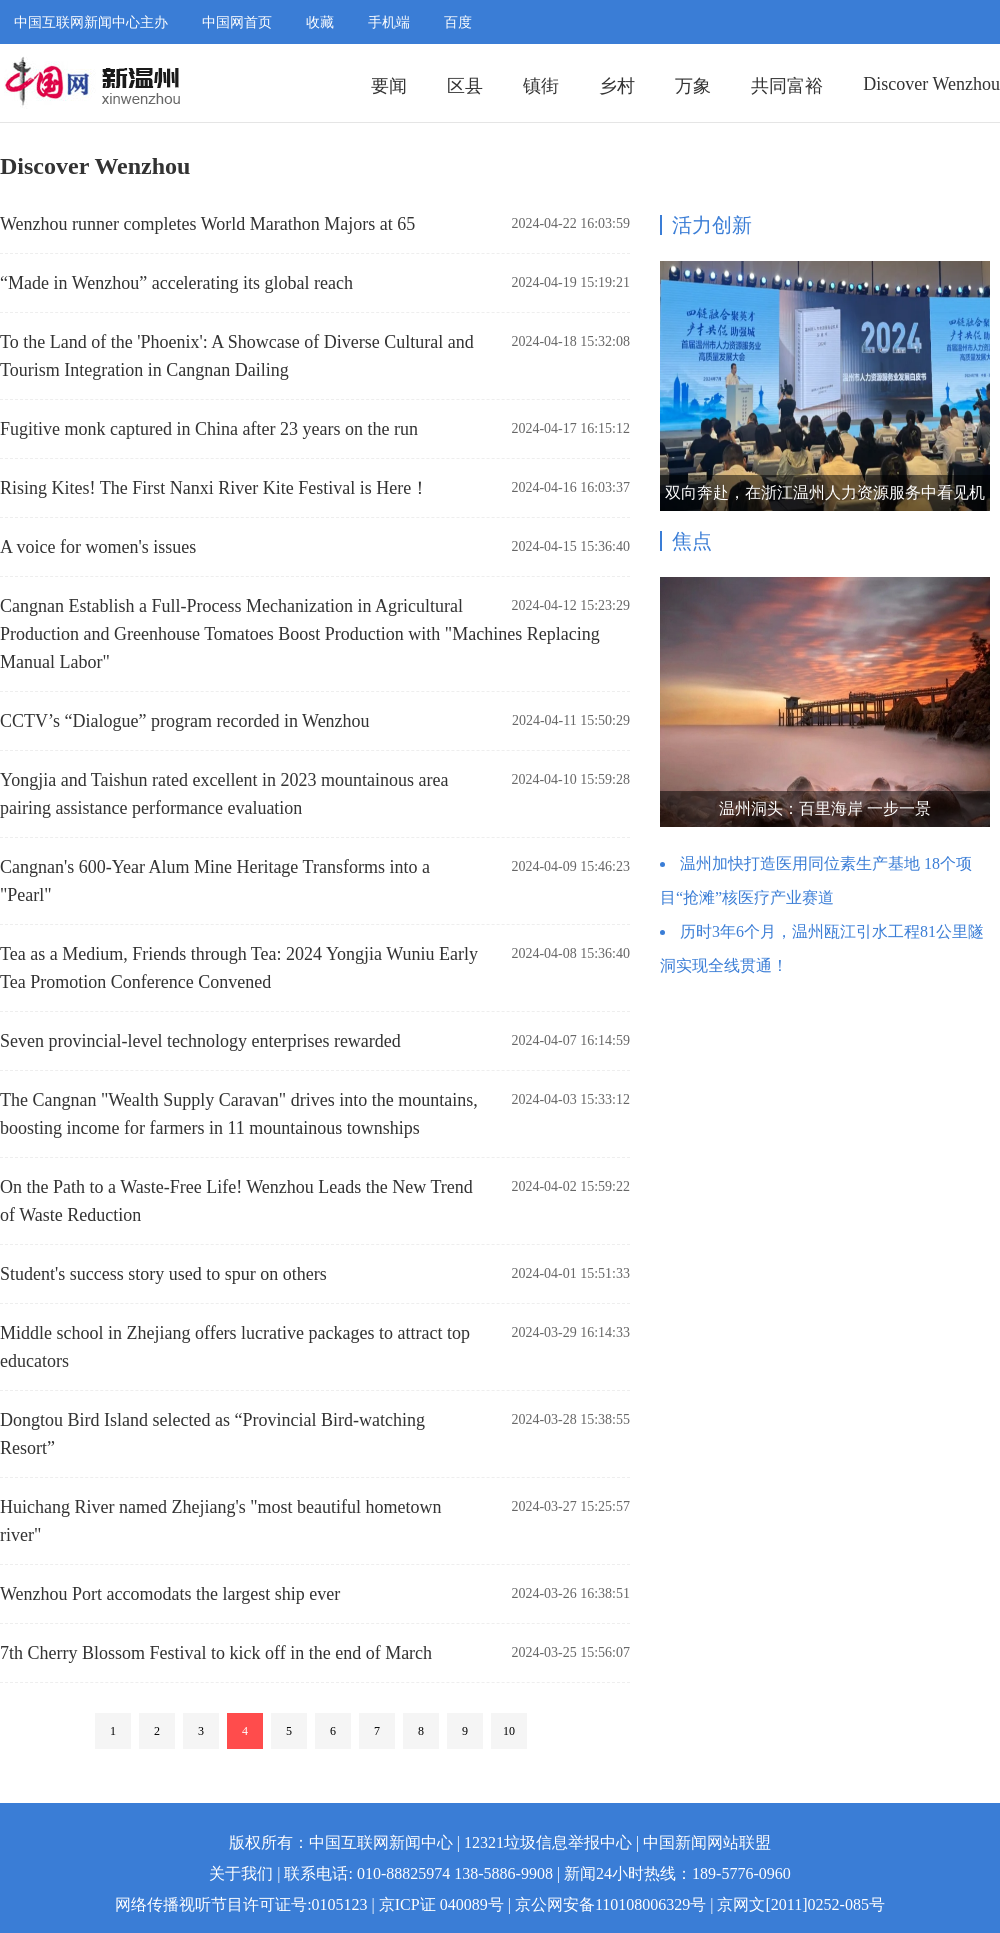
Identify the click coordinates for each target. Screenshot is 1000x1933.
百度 (458, 22)
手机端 (389, 22)
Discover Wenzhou (931, 84)
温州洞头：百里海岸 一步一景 (825, 808)
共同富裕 (787, 86)
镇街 (541, 86)
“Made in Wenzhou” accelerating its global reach (176, 283)
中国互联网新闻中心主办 (91, 22)
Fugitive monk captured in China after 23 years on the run (209, 429)
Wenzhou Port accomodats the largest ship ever (170, 1594)
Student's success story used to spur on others (163, 1274)
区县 (465, 86)
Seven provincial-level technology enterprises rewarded (200, 1041)
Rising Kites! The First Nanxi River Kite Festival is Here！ (214, 488)
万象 (693, 86)
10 (509, 1731)
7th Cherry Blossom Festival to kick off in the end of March (216, 1653)
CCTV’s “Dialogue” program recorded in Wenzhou (185, 721)
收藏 (320, 22)
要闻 (389, 86)
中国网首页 (237, 22)
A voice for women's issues (98, 547)
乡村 (617, 86)
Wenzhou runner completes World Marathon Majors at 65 (207, 224)
